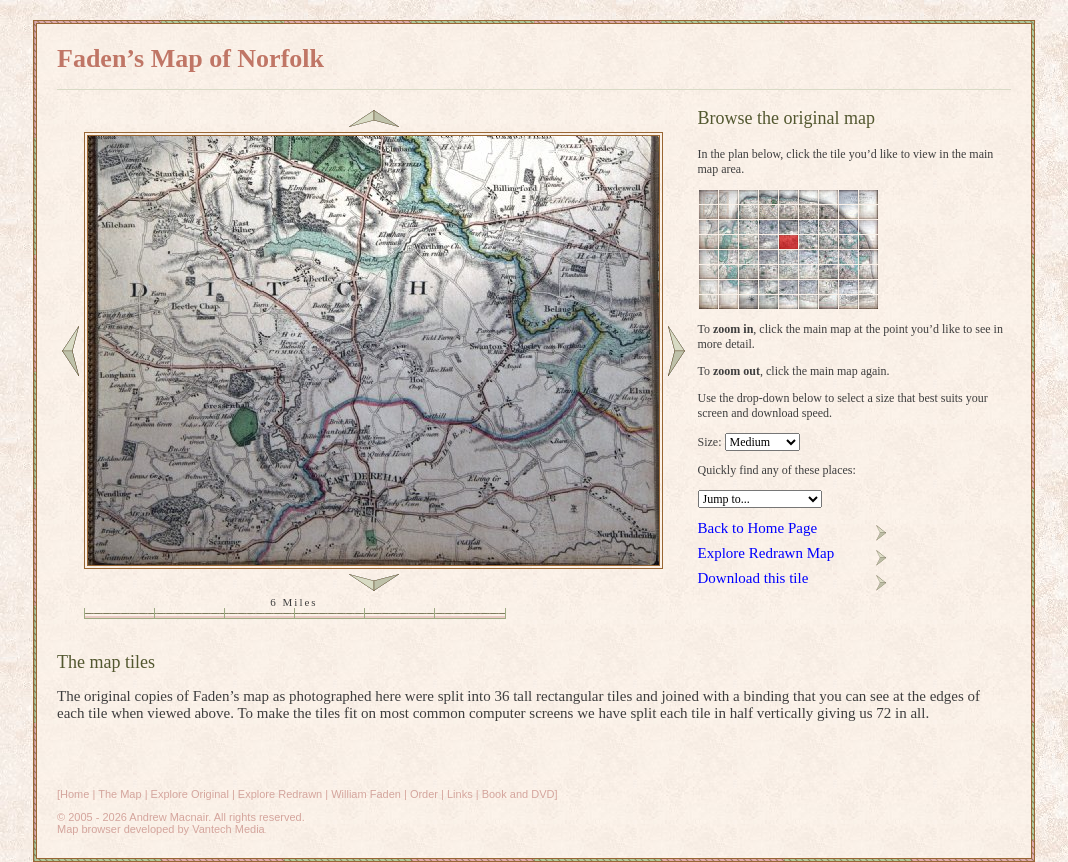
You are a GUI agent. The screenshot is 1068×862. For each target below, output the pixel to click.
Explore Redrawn (280, 794)
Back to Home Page (758, 528)
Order (424, 794)
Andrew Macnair (168, 817)
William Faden (366, 794)
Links (460, 794)
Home (74, 794)
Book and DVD (518, 794)
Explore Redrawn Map (766, 553)
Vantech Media (228, 829)
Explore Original (190, 794)
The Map (119, 794)
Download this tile (753, 578)
